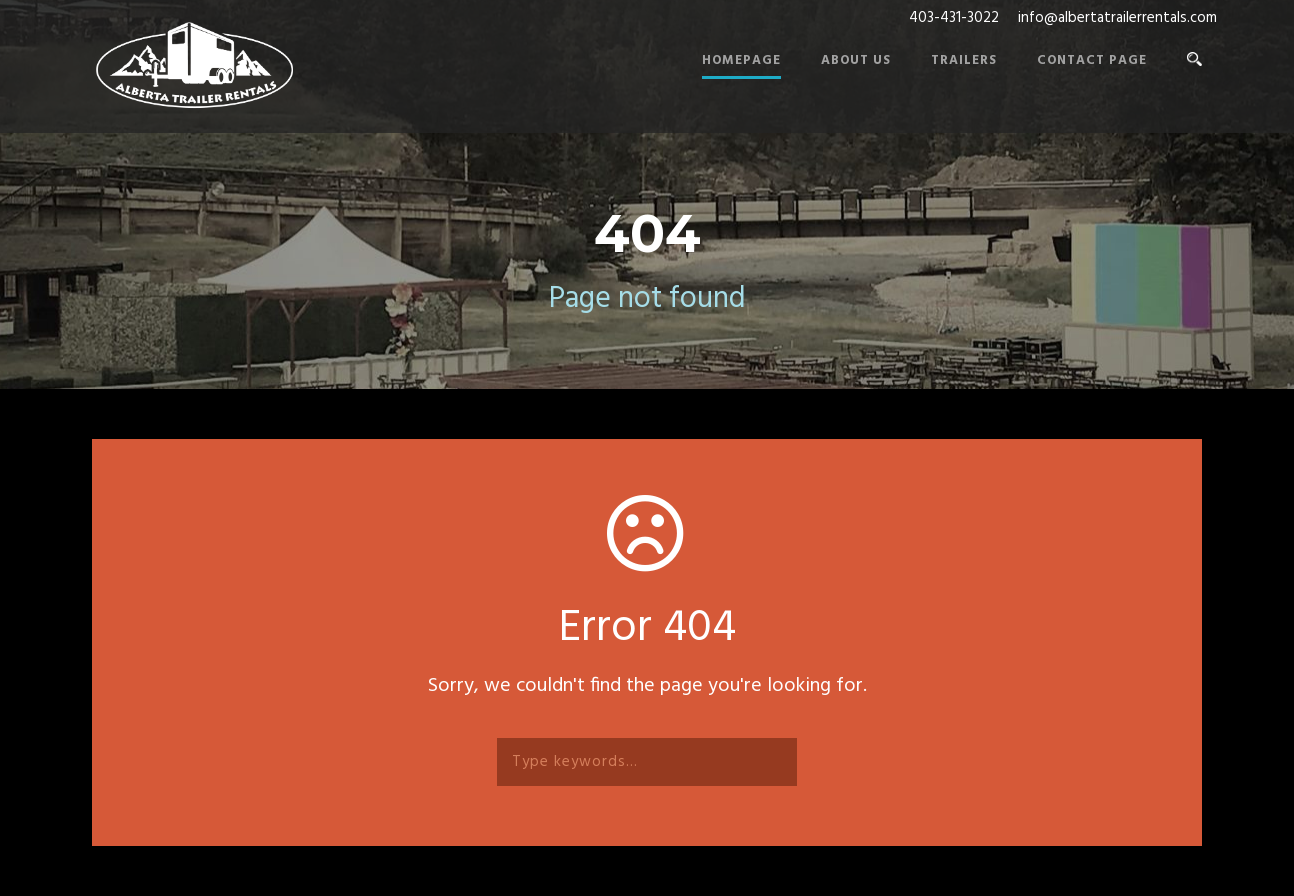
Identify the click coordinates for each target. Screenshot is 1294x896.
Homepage (741, 60)
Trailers (964, 60)
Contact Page (1092, 60)
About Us (856, 60)
